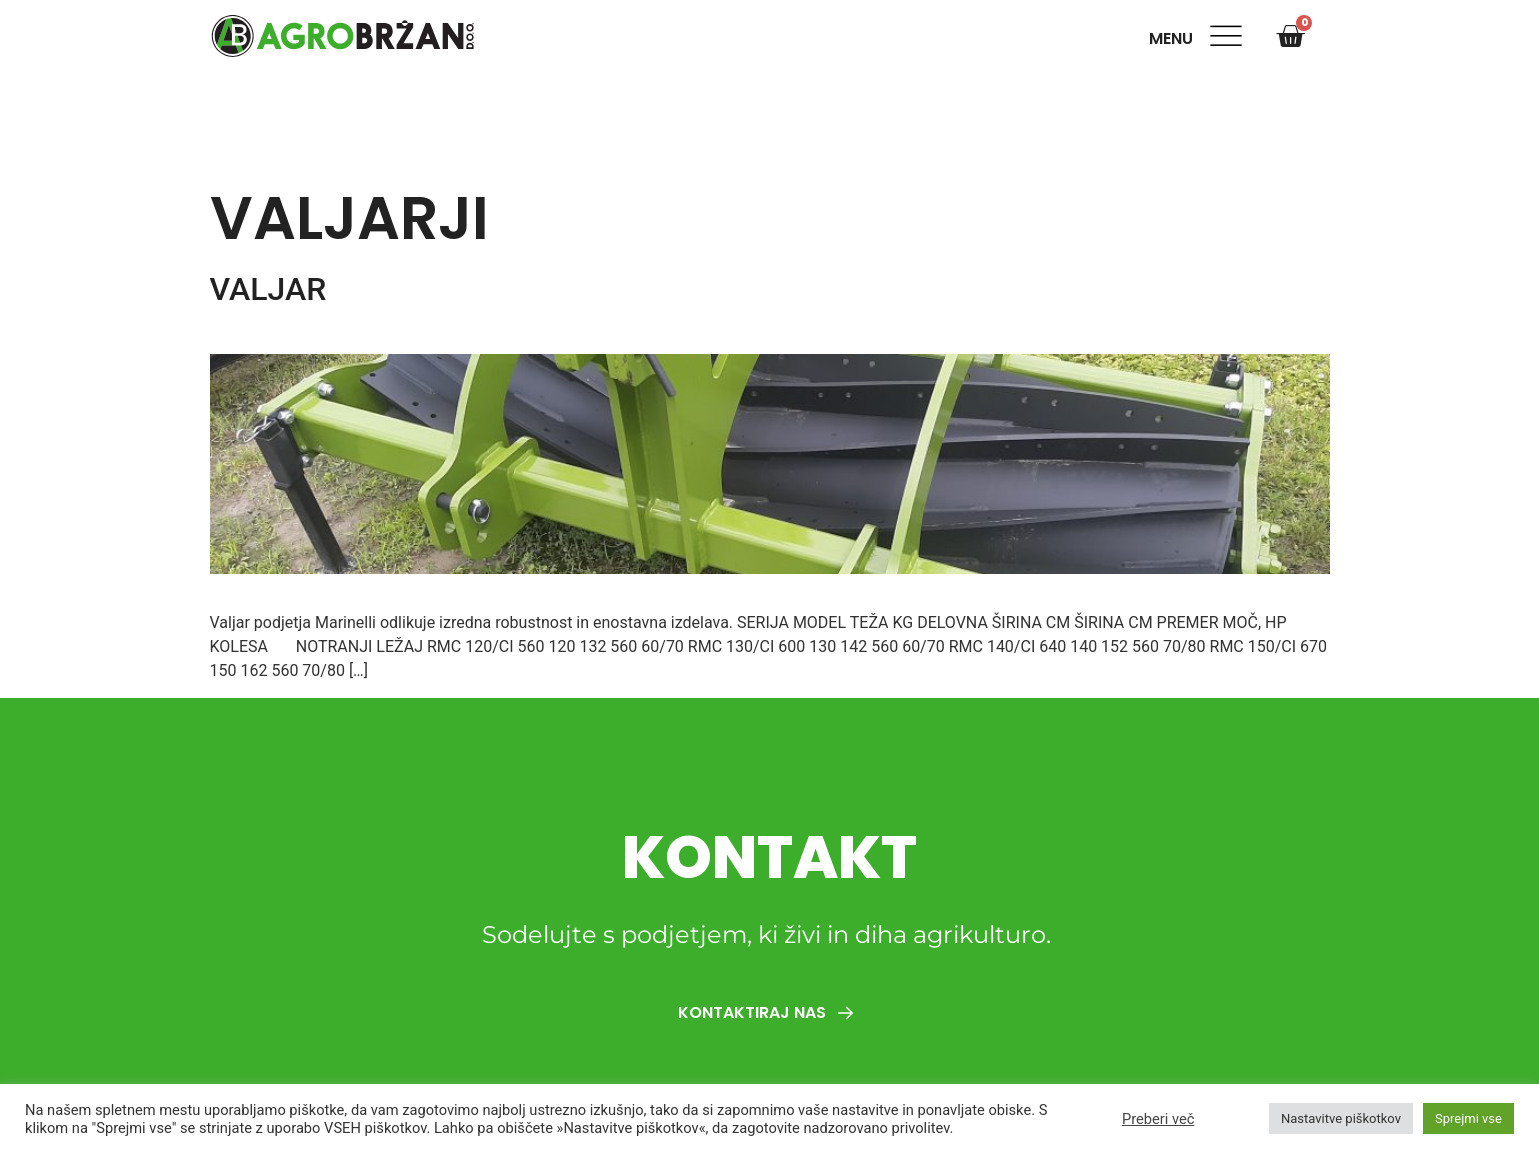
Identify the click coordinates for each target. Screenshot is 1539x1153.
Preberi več (1158, 1119)
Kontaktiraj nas (770, 1012)
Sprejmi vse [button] (1468, 1118)
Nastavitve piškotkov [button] (1341, 1118)
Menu (1175, 38)
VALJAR (268, 289)
